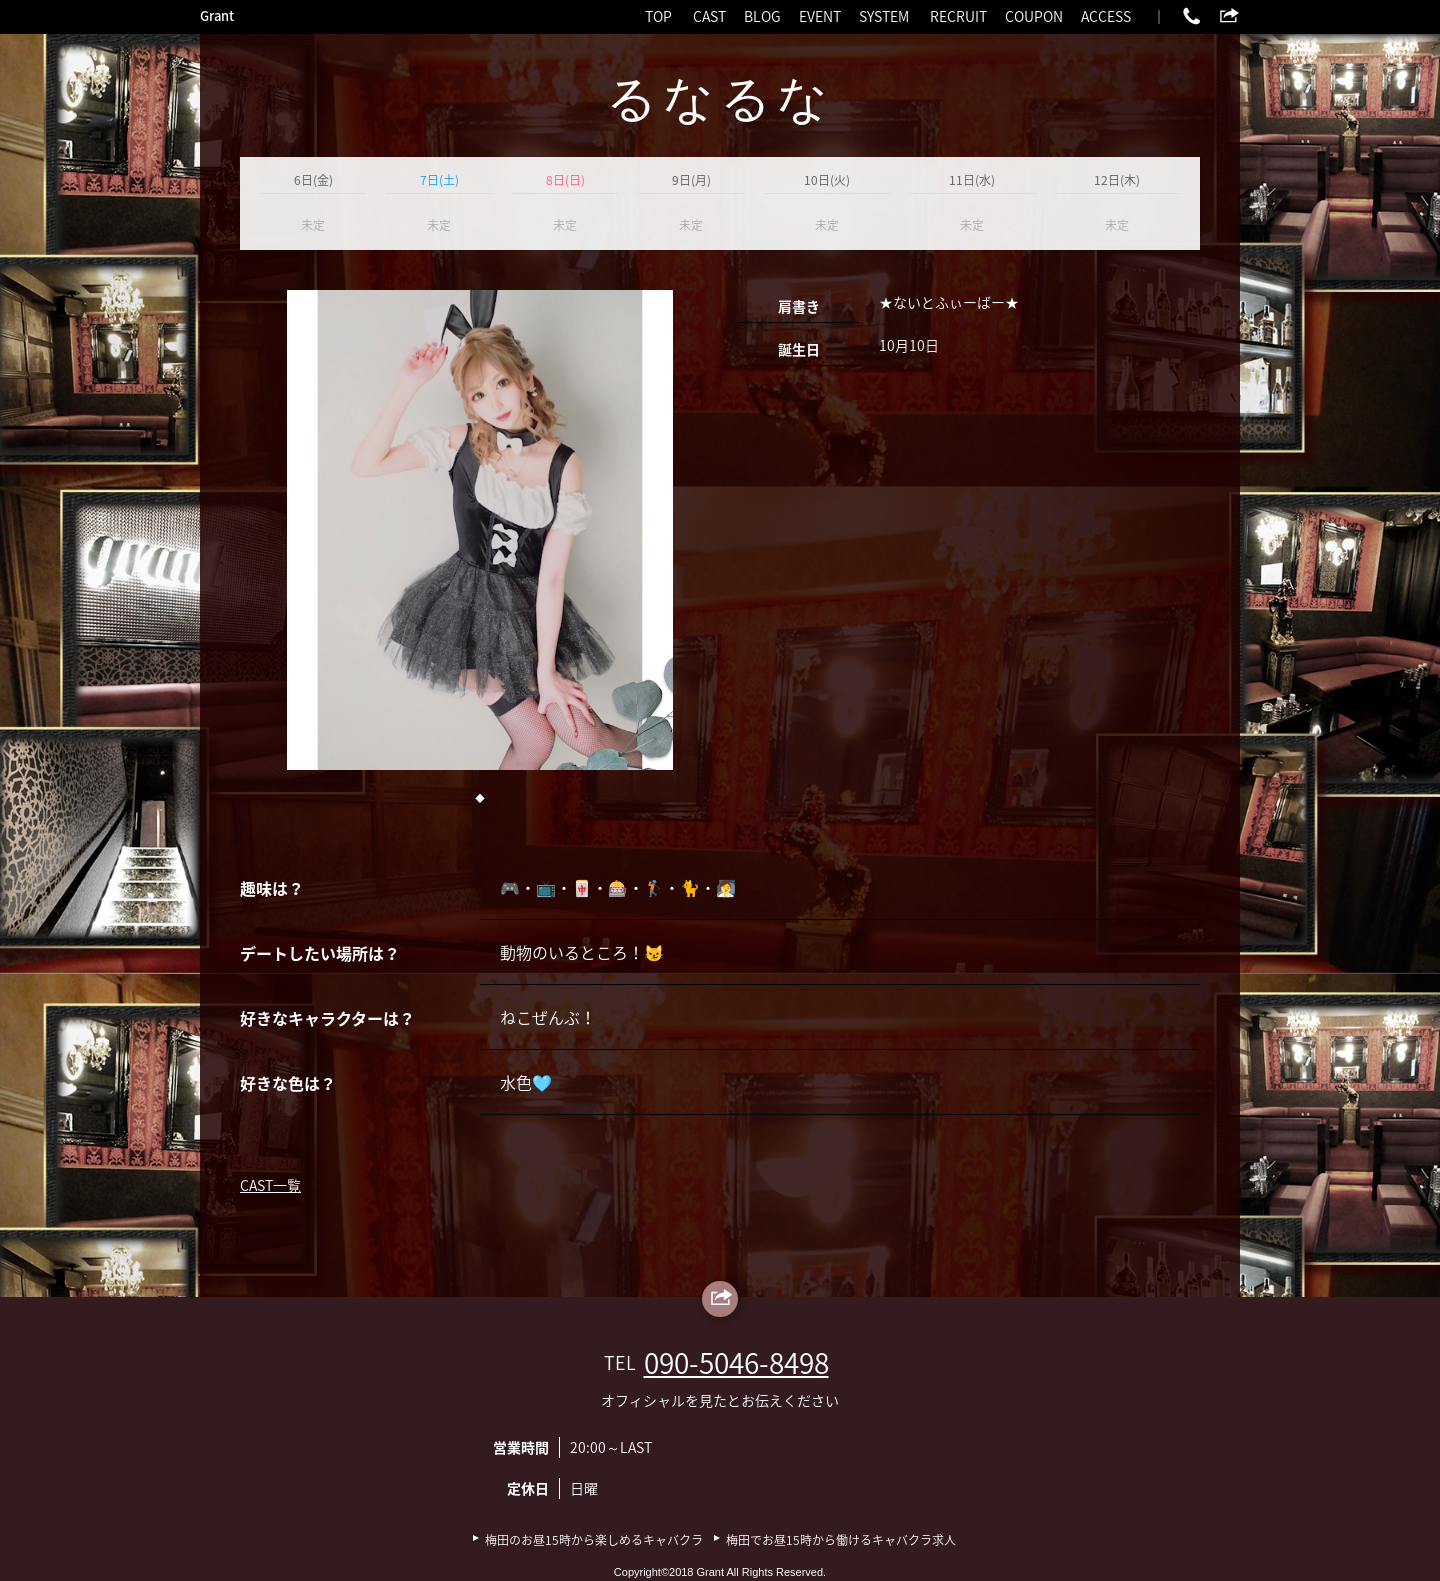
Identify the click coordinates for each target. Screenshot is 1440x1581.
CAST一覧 (270, 1185)
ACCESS (1106, 16)
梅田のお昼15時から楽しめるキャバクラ (594, 1540)
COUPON (1034, 16)
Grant (217, 15)
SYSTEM (884, 16)
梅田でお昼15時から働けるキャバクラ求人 (841, 1540)
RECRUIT (958, 16)
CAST (709, 16)
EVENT (820, 16)
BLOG (762, 16)
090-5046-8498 (736, 1362)
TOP (658, 16)
